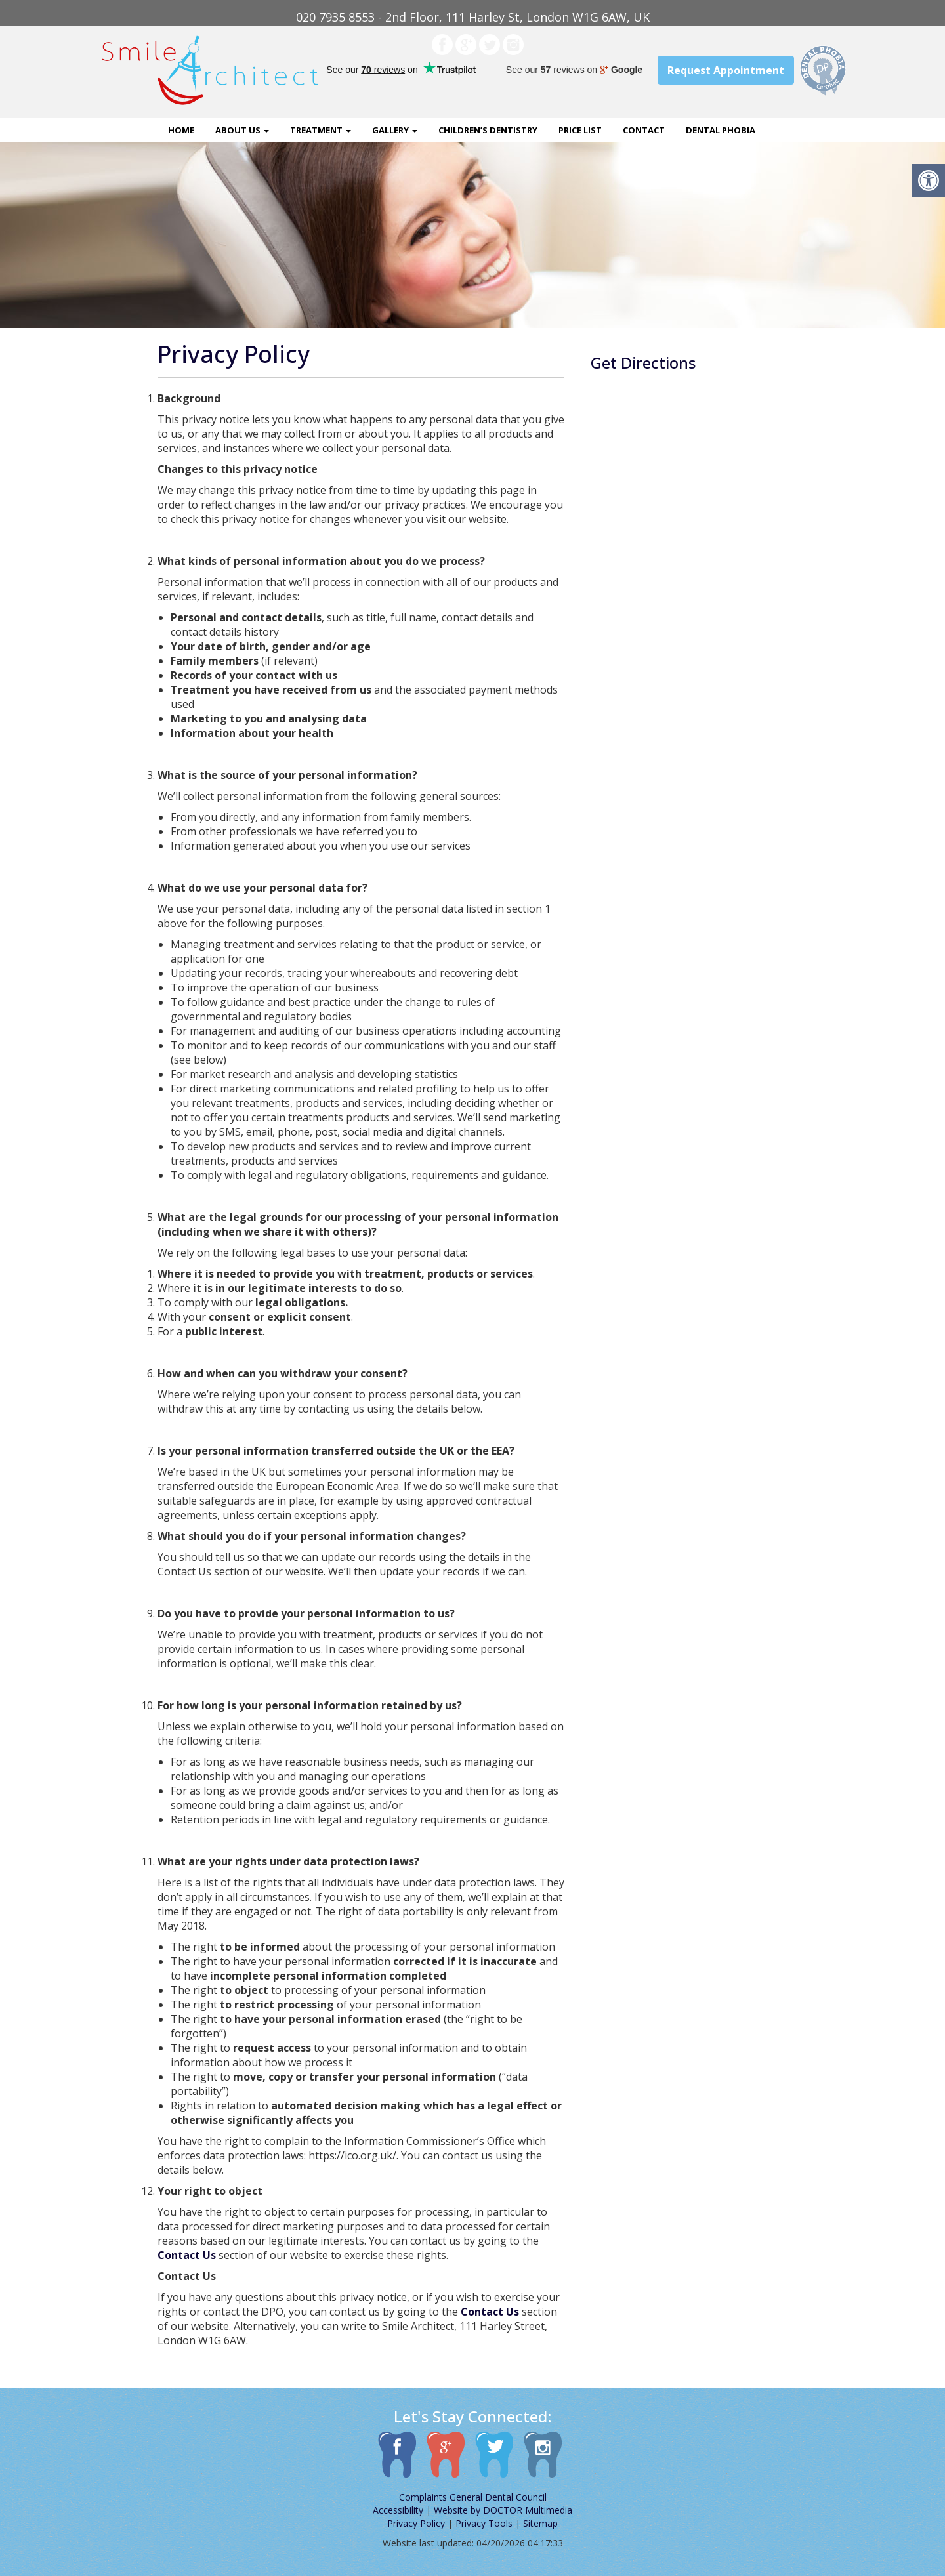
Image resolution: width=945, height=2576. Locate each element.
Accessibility (398, 2510)
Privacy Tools (484, 2523)
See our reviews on (574, 69)
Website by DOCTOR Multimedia (503, 2510)
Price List (580, 130)
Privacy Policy (416, 2523)
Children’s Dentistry (487, 130)
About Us (242, 130)
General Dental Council (498, 2497)
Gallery (394, 130)
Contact (644, 130)
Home (181, 130)
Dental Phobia (720, 130)
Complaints (423, 2497)
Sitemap (540, 2523)
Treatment (320, 130)
